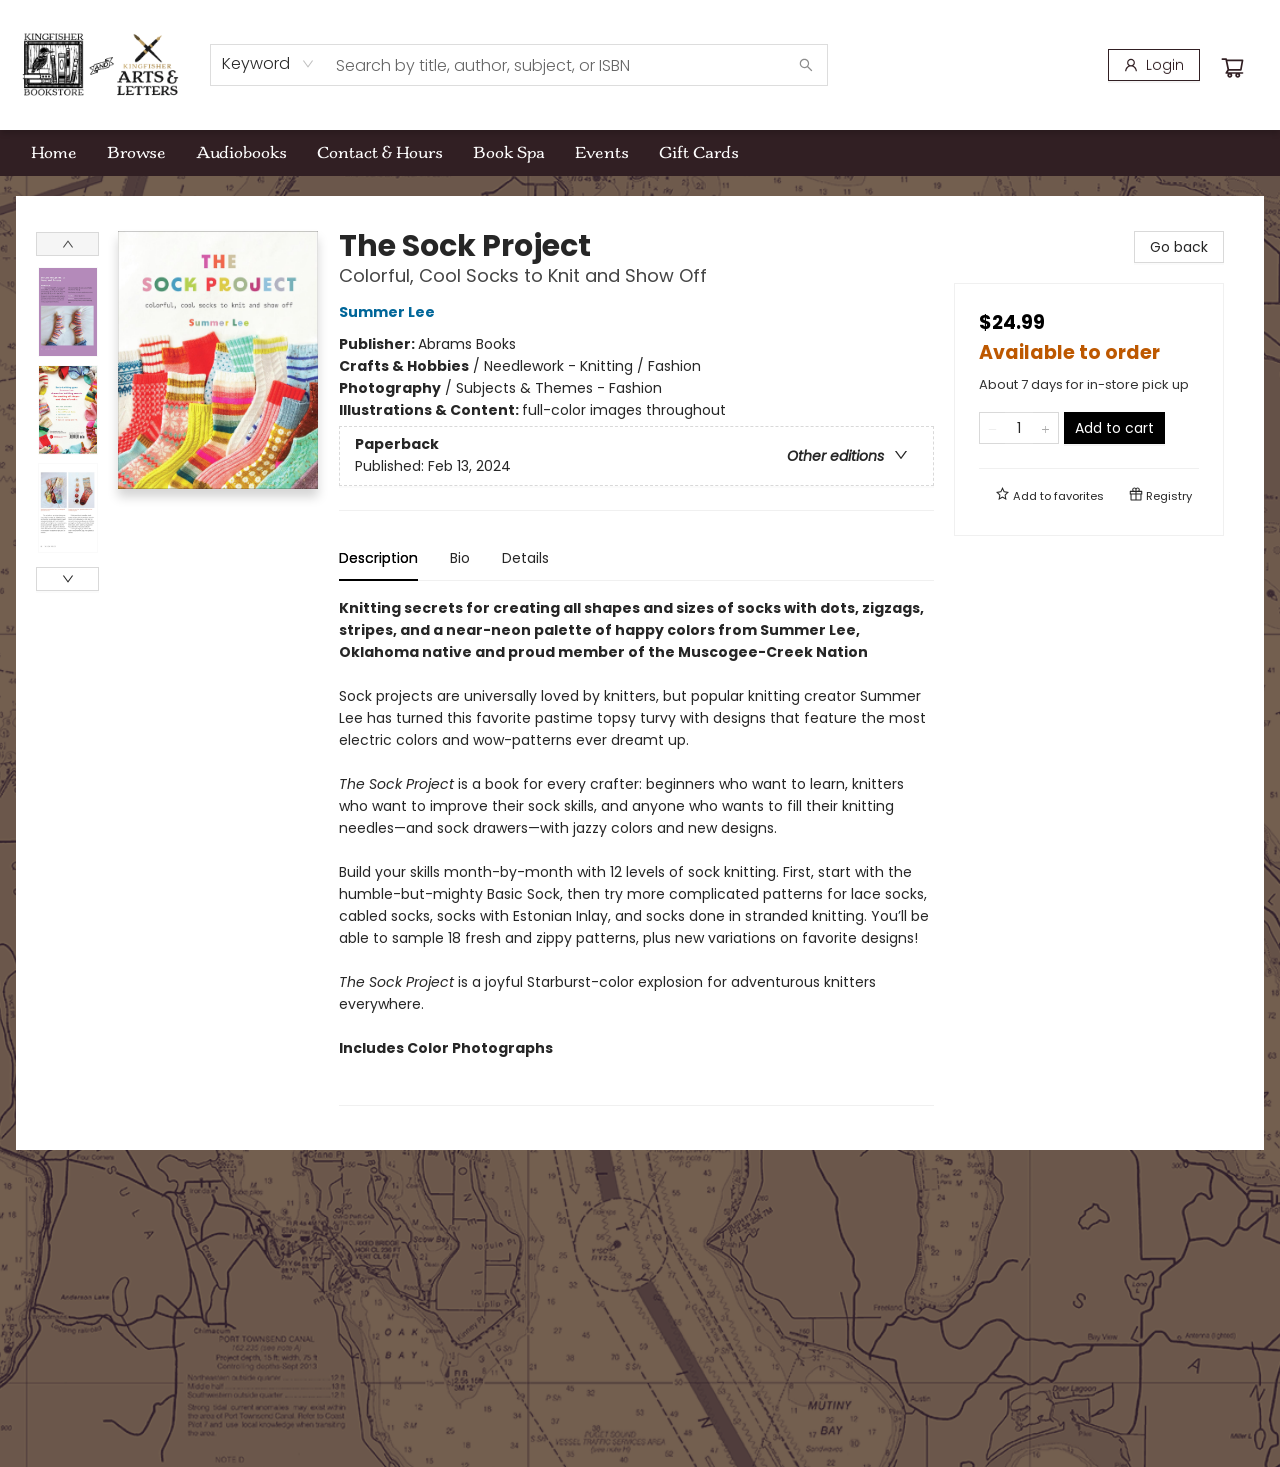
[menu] (640, 153)
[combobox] (268, 64)
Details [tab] (525, 558)
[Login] (1154, 65)
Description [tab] (378, 558)
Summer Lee (390, 312)
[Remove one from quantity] (992, 428)
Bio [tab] (460, 558)
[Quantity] (1019, 428)
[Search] (806, 65)
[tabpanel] (636, 851)
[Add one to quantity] (1045, 428)
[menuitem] (54, 153)
